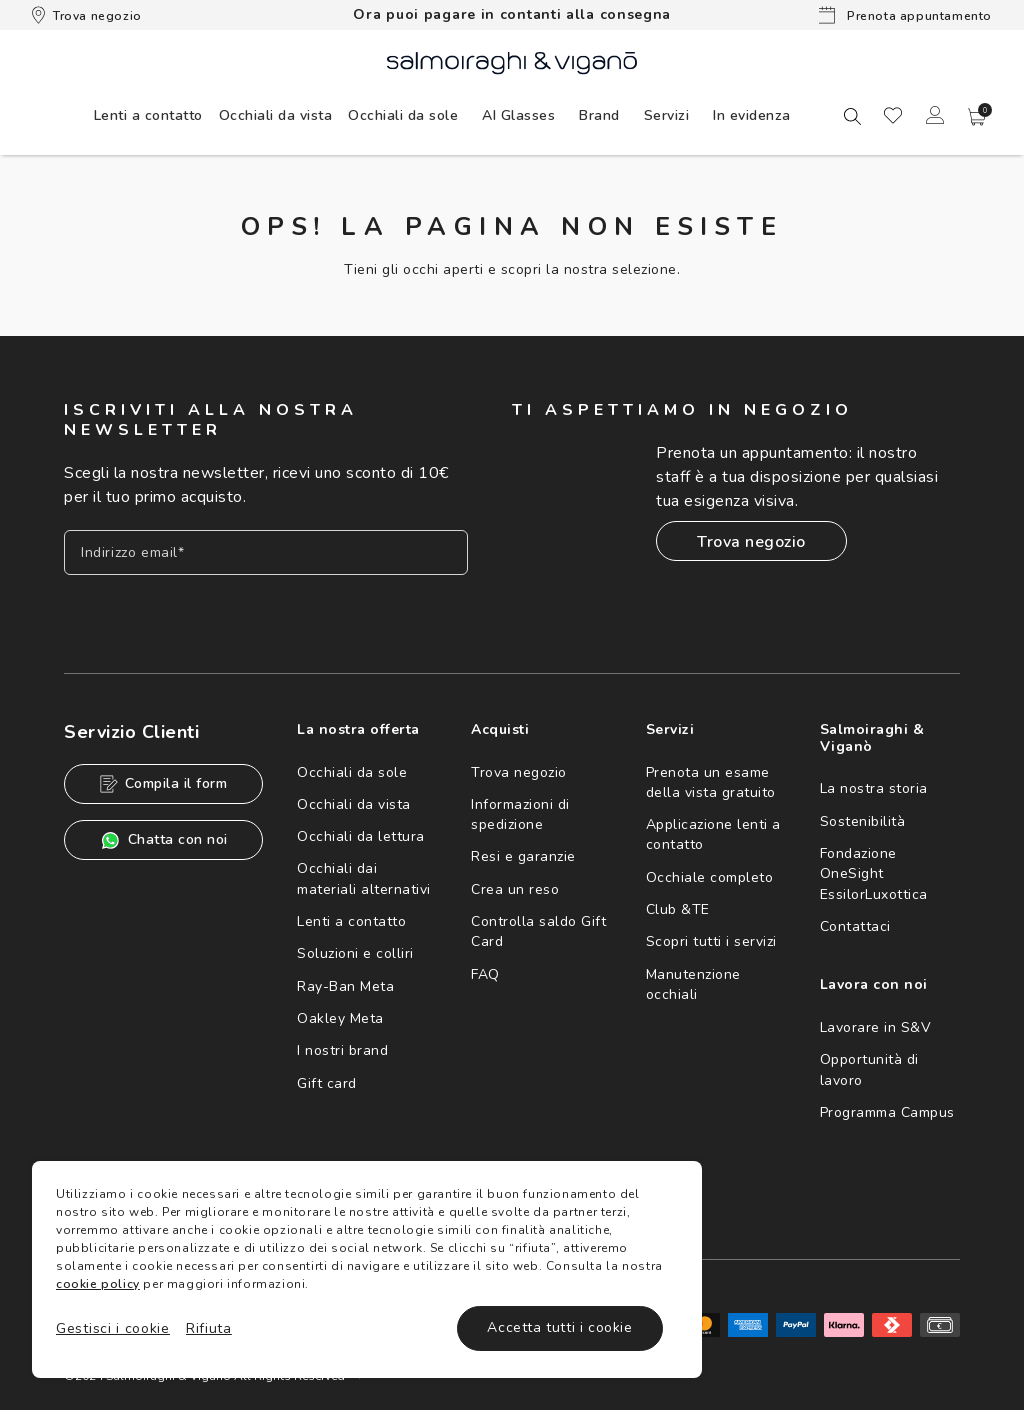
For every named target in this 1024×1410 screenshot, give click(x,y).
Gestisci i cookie (113, 1328)
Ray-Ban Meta (345, 986)
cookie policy (98, 1284)
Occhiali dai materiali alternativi (364, 878)
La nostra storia (874, 788)
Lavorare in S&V (876, 1027)
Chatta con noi (164, 840)
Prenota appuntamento (905, 15)
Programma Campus (887, 1112)
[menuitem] (148, 115)
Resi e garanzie (523, 856)
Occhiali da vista (354, 804)
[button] (977, 117)
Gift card (327, 1083)
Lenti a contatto (351, 921)
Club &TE (678, 909)
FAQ (485, 974)
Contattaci (855, 926)
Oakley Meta (340, 1018)
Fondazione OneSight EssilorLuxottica (874, 874)
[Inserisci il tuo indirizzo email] (266, 552)
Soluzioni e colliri (355, 953)
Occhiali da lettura (361, 836)
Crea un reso (515, 889)
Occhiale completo (710, 877)
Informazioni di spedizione (520, 814)
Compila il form (164, 783)
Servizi (667, 115)
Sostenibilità (863, 821)
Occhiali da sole (352, 772)
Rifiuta (209, 1328)
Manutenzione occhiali (693, 984)
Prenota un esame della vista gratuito (711, 782)
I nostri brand (342, 1050)
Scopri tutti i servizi (711, 941)
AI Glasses (518, 115)
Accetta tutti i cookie (559, 1327)
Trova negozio (87, 15)
